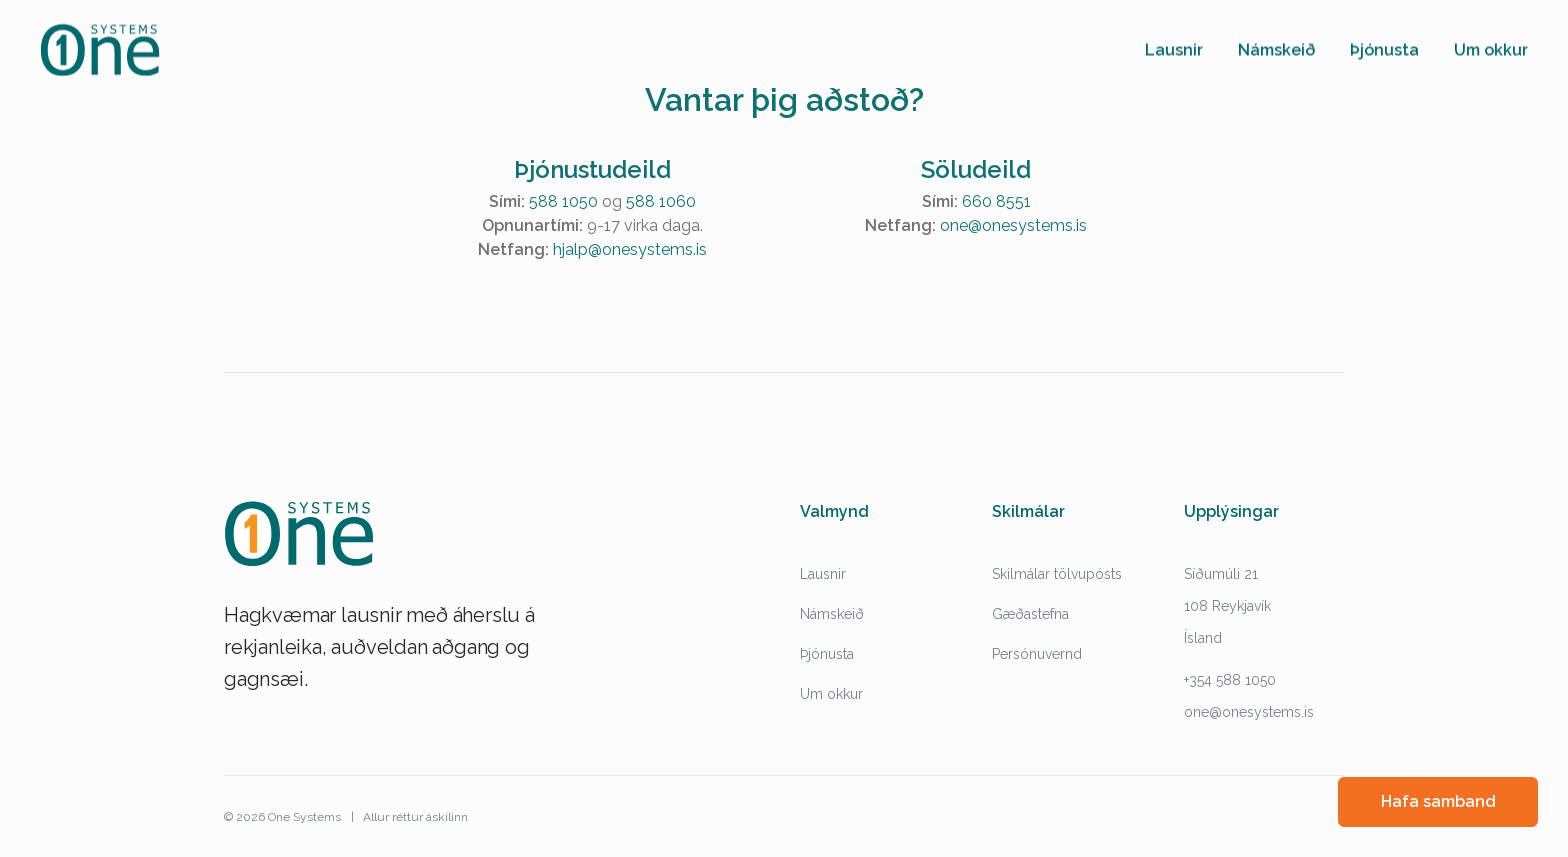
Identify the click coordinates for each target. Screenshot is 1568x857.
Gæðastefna (1030, 614)
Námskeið (832, 614)
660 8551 (996, 201)
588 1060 (661, 201)
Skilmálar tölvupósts (1057, 574)
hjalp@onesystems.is (630, 249)
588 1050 (563, 201)
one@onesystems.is (1013, 225)
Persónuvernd (1037, 654)
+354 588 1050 (1230, 680)
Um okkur (831, 694)
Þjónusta (827, 654)
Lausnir (823, 574)
